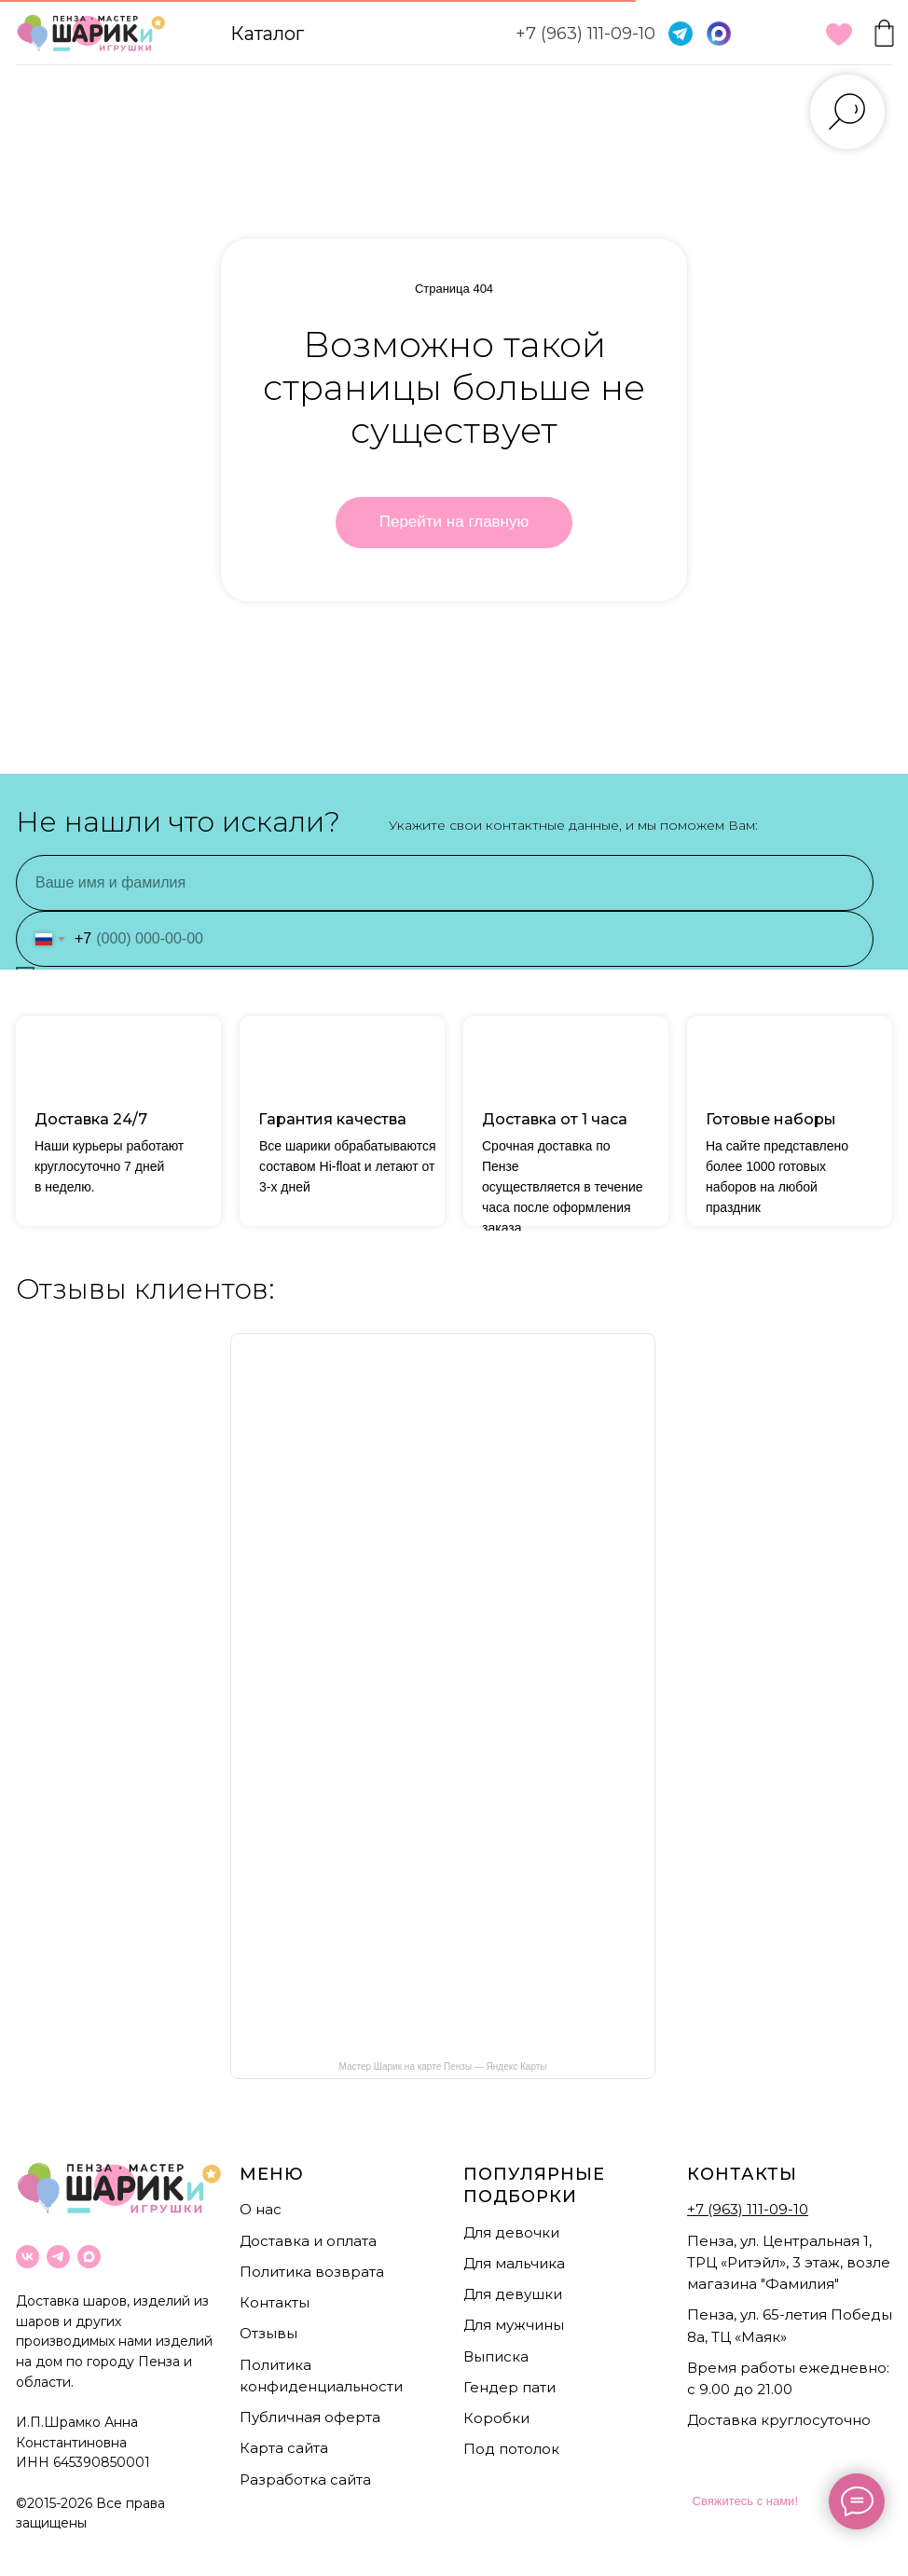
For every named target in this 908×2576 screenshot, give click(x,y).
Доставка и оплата (308, 2241)
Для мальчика (514, 2263)
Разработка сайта (305, 2479)
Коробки (496, 2418)
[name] (445, 883)
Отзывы (268, 2333)
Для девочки (511, 2232)
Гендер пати (509, 2387)
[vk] (27, 2256)
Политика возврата (312, 2271)
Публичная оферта (310, 2417)
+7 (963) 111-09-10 (585, 33)
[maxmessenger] (89, 2256)
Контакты (275, 2302)
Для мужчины (513, 2325)
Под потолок (511, 2449)
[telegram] (58, 2256)
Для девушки (512, 2294)
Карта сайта (284, 2448)
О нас (261, 2209)
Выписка (496, 2356)
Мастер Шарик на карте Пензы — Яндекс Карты (442, 2066)
